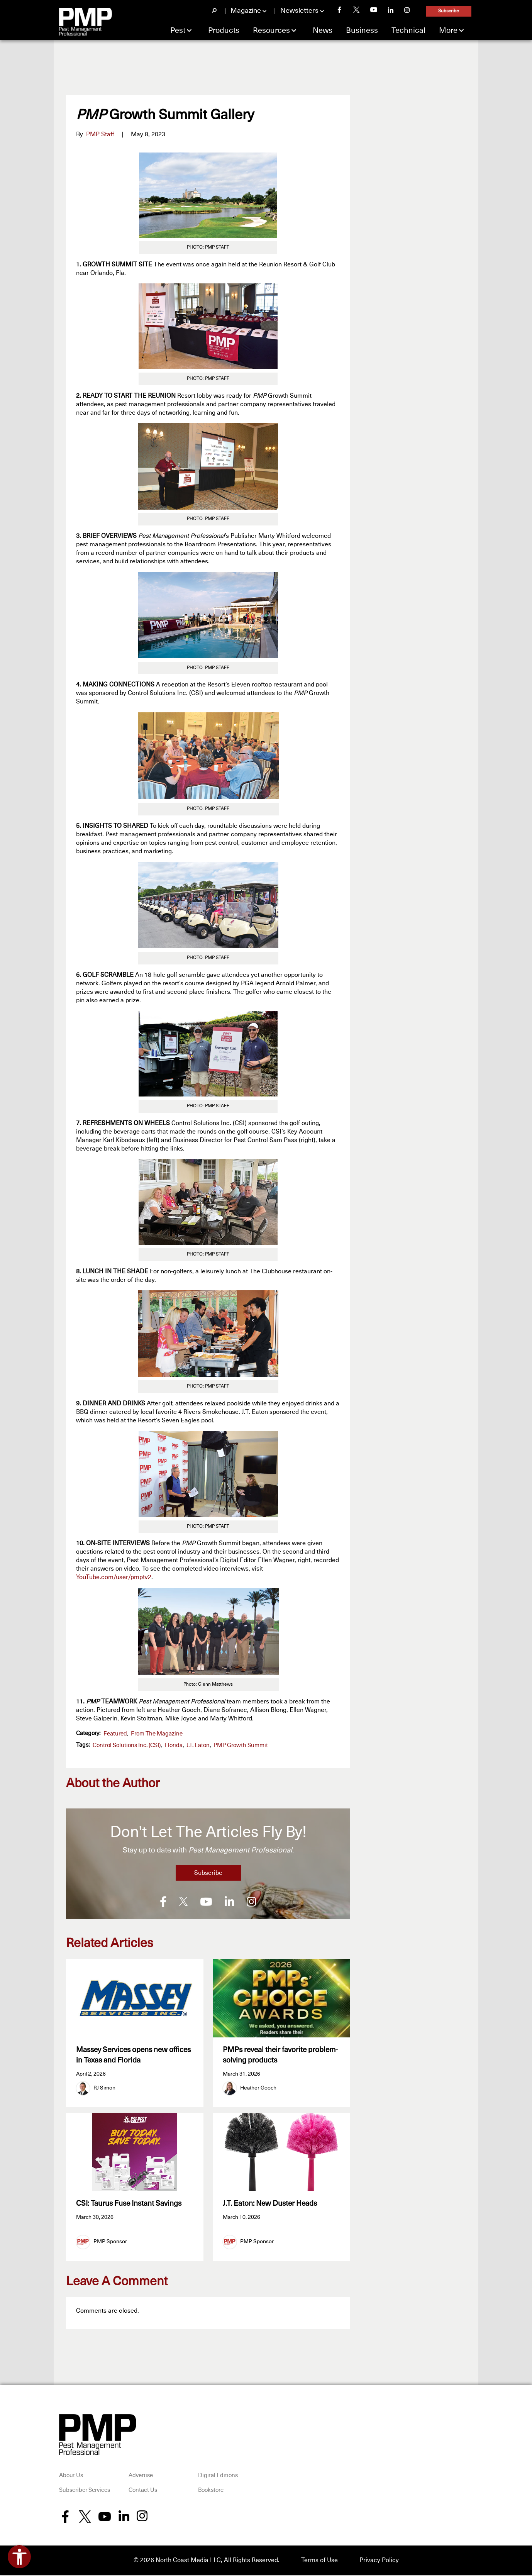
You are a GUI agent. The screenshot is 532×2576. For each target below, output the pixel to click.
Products (223, 30)
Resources (271, 30)
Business (362, 30)
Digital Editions (218, 2476)
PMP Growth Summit (240, 1745)
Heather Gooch (258, 2088)
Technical (408, 30)
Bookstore (211, 2491)
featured (115, 1734)
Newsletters (299, 10)
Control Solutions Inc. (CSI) (127, 1745)
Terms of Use (319, 2561)
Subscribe (448, 11)
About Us (71, 2476)
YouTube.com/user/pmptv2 (113, 1577)
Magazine (245, 10)
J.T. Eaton (198, 1745)
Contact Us (143, 2491)
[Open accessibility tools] (19, 2556)
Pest (177, 30)
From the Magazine (157, 1734)
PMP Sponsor (110, 2243)
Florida (173, 1745)
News (322, 30)
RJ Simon (104, 2088)
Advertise (141, 2476)
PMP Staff (100, 134)
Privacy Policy (379, 2561)
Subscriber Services (84, 2491)
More (448, 30)
